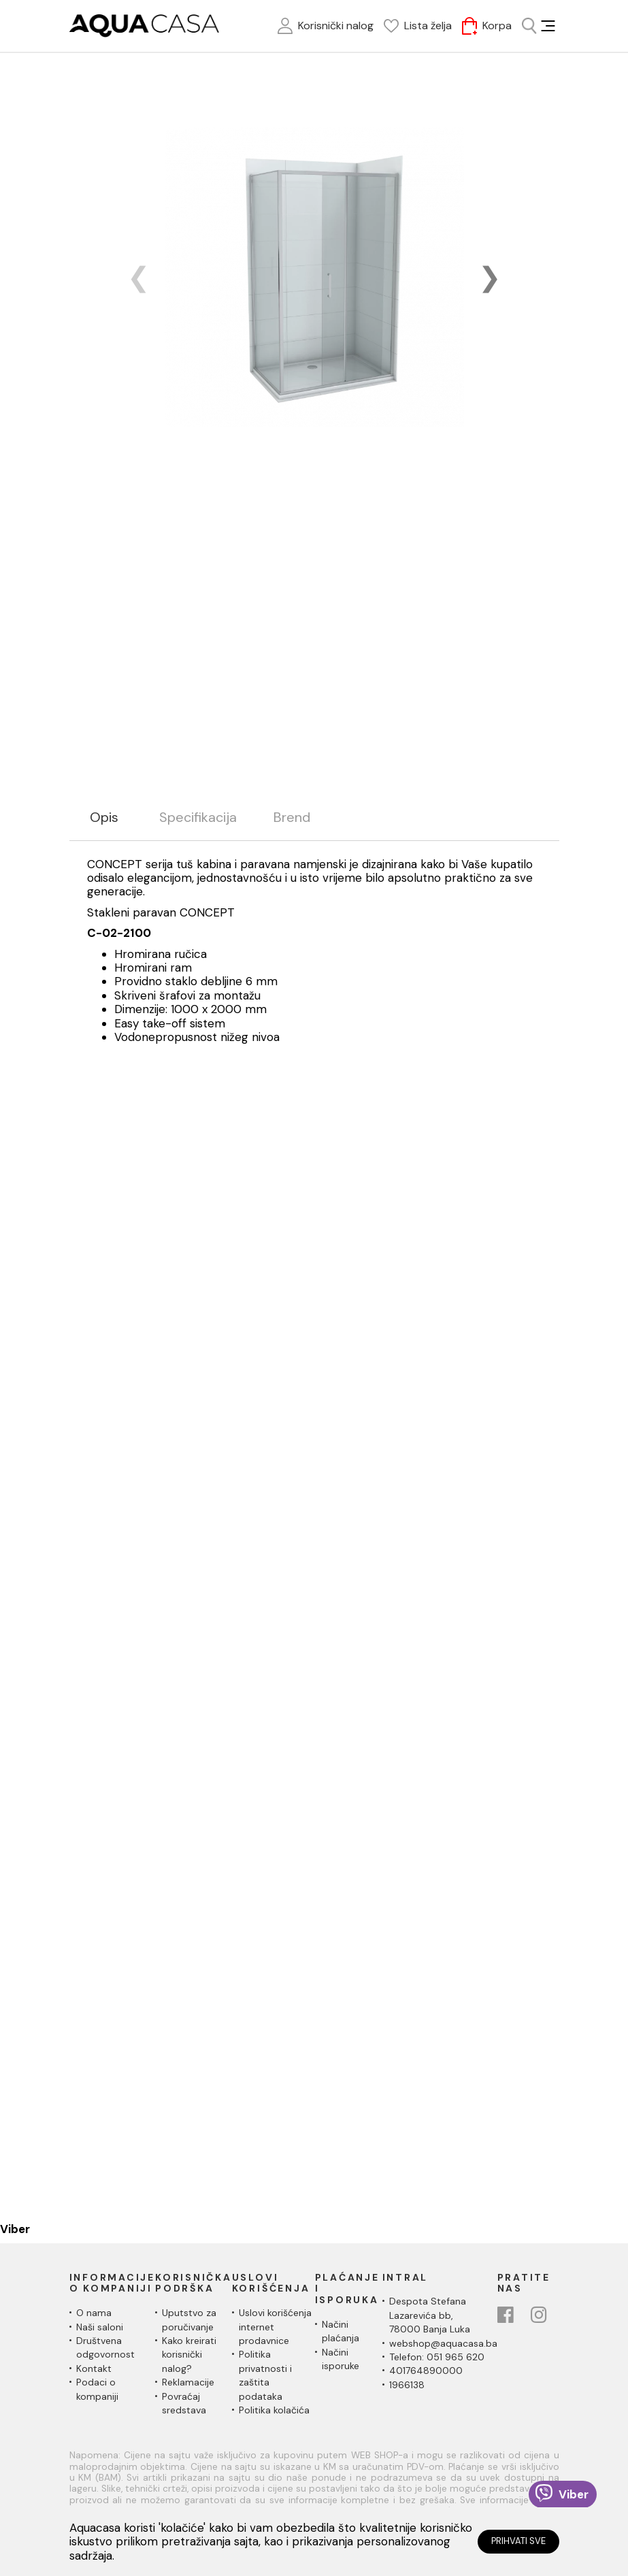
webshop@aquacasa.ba (443, 2343)
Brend (292, 817)
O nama (94, 2313)
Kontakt (94, 2368)
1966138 (407, 2385)
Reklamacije (188, 2382)
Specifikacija (198, 817)
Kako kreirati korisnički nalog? (189, 2354)
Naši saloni (99, 2327)
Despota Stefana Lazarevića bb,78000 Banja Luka (429, 2315)
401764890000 (426, 2370)
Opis (104, 817)
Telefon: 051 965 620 (436, 2357)
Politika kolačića (274, 2410)
